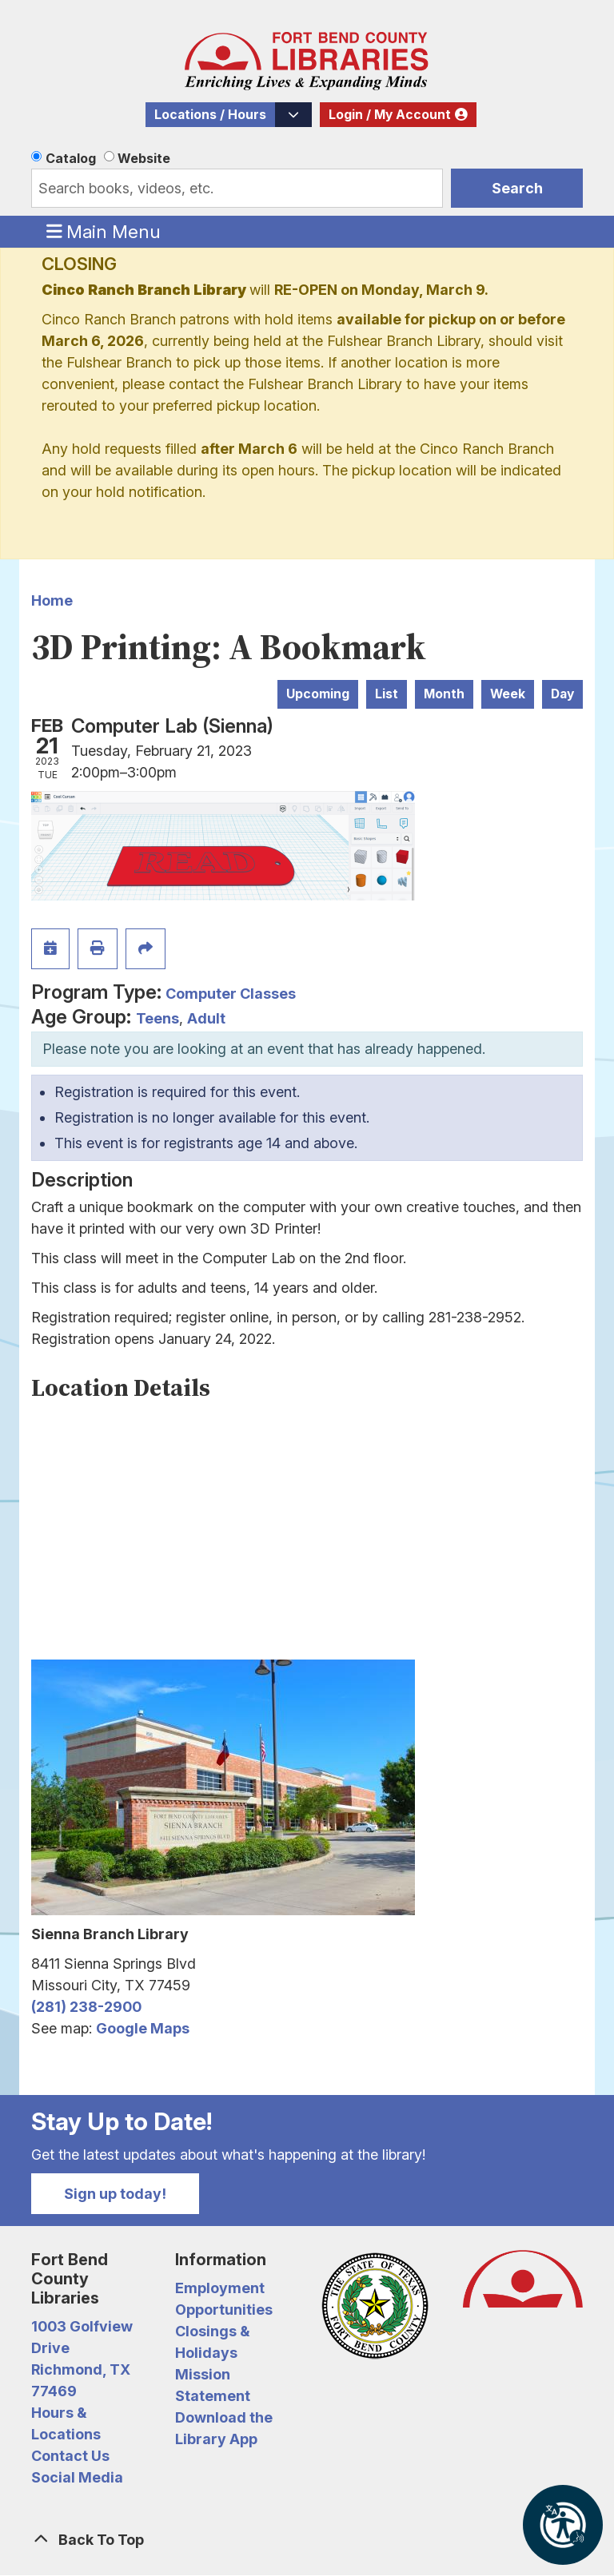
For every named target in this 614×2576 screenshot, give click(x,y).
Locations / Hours (210, 114)
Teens (157, 1018)
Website (144, 158)
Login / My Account (390, 114)
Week (507, 694)
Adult (206, 1018)
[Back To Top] (307, 2539)
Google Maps (142, 2028)
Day (562, 694)
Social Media (77, 2477)
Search (517, 188)
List (386, 694)
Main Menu (103, 231)
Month (444, 694)
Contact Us (70, 2455)
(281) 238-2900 (86, 2006)
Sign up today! (115, 2193)
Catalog (71, 158)
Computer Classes (230, 993)
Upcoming (317, 694)
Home (52, 600)
